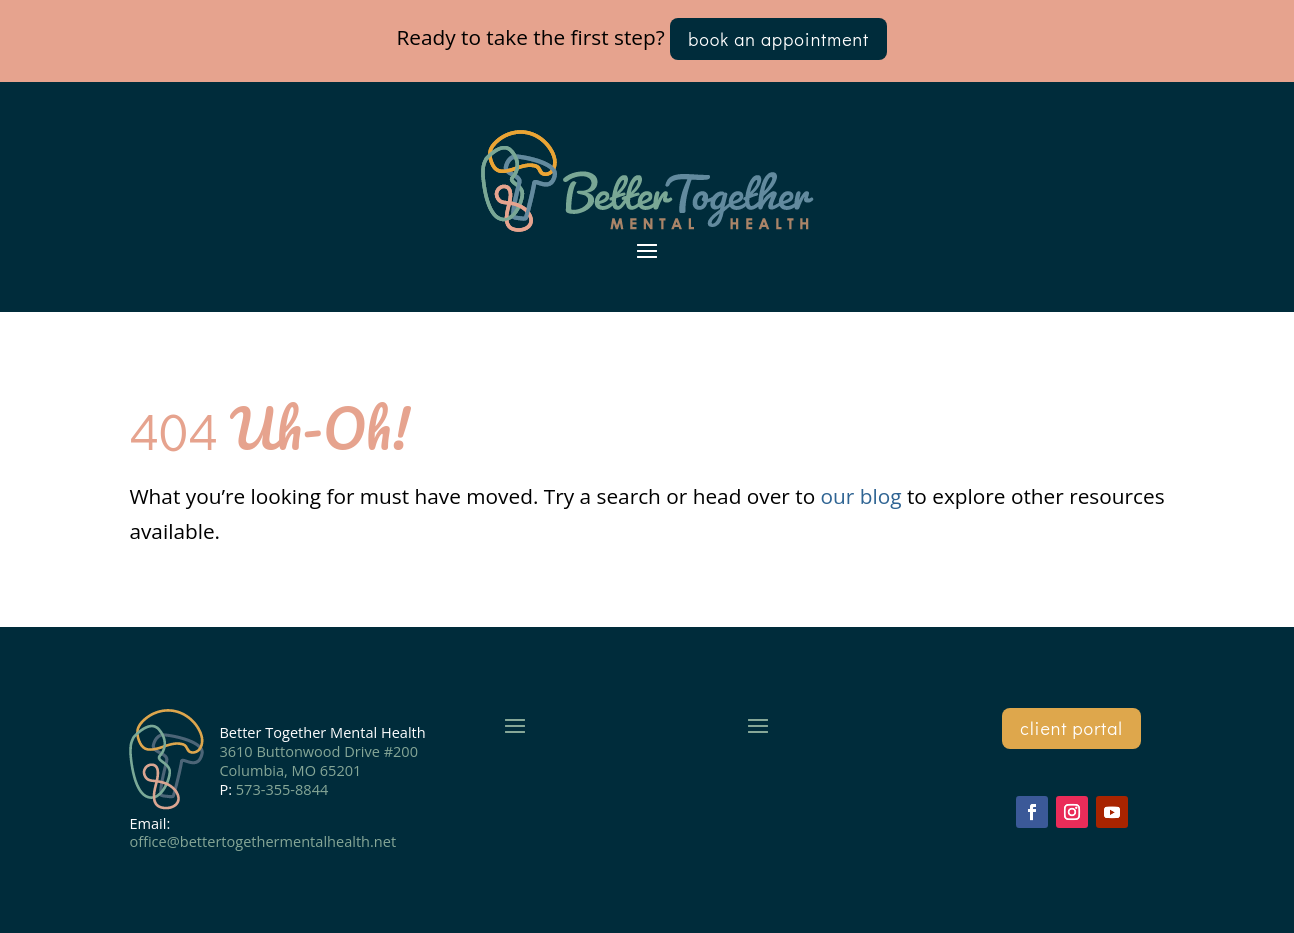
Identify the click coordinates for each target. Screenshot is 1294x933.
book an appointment (778, 39)
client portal (1071, 728)
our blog (861, 496)
